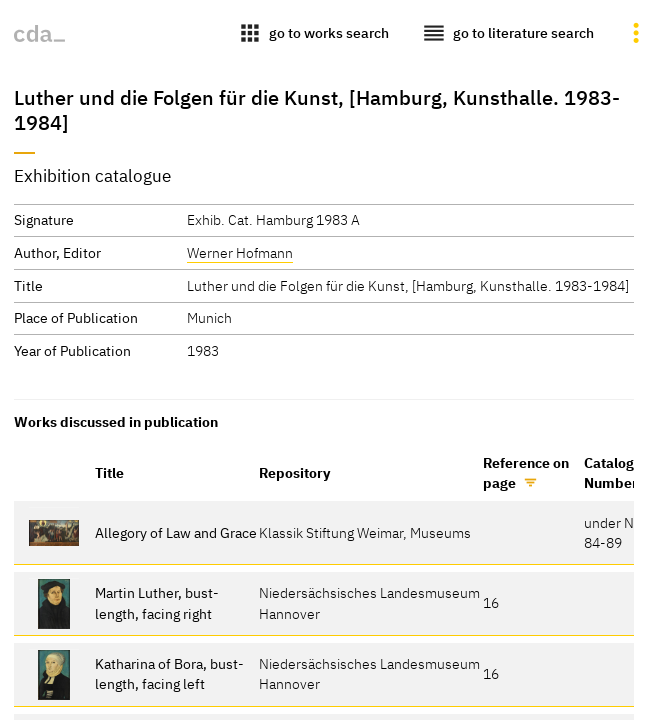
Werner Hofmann (240, 252)
